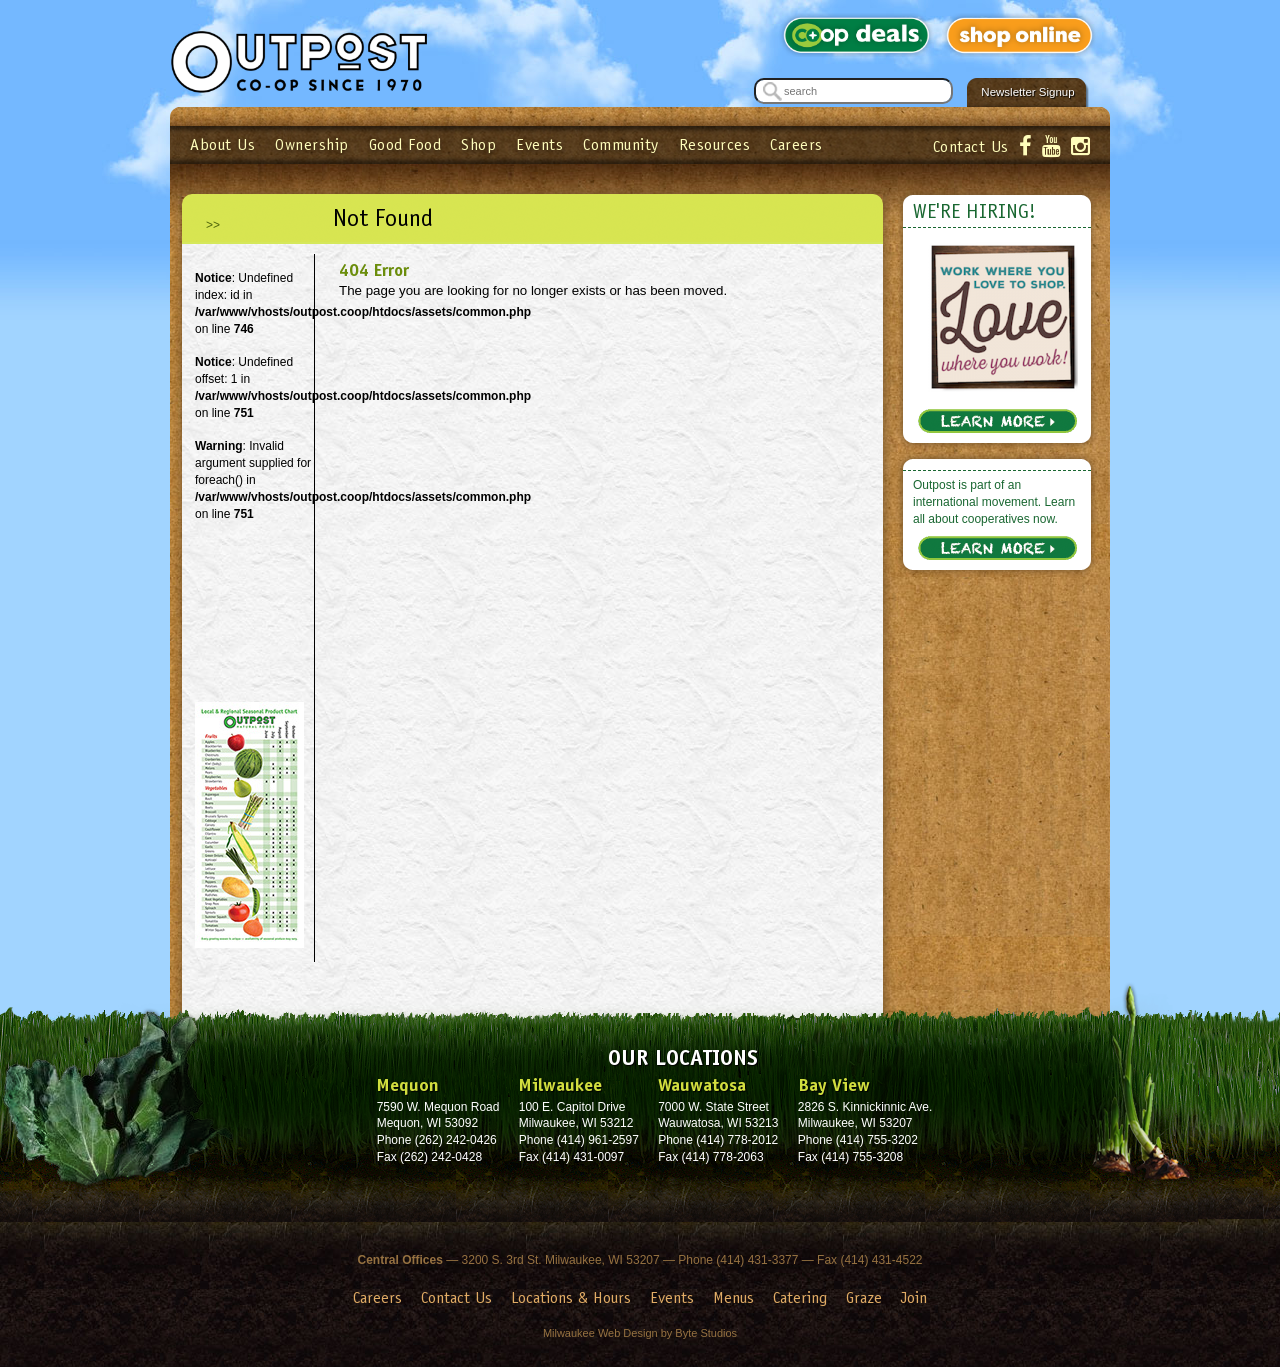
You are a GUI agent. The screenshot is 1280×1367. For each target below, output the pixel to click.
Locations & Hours (571, 1297)
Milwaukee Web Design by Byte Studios (640, 1333)
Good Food (405, 144)
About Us (222, 144)
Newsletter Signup (1027, 92)
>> (213, 225)
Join (914, 1297)
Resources (715, 144)
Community (621, 144)
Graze (864, 1297)
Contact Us (971, 146)
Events (539, 144)
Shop (478, 144)
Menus (733, 1297)
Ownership (312, 144)
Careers (796, 144)
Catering (800, 1297)
